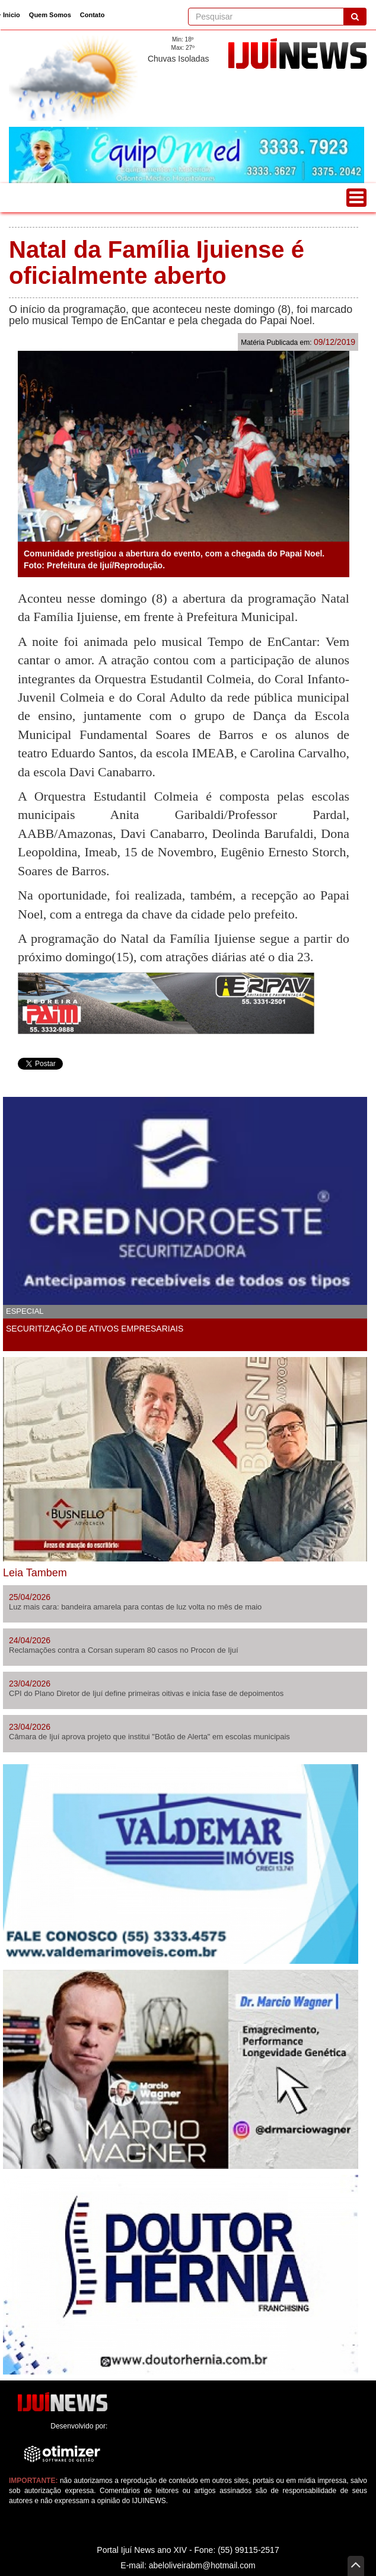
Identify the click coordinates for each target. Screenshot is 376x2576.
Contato (92, 14)
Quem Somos (50, 14)
